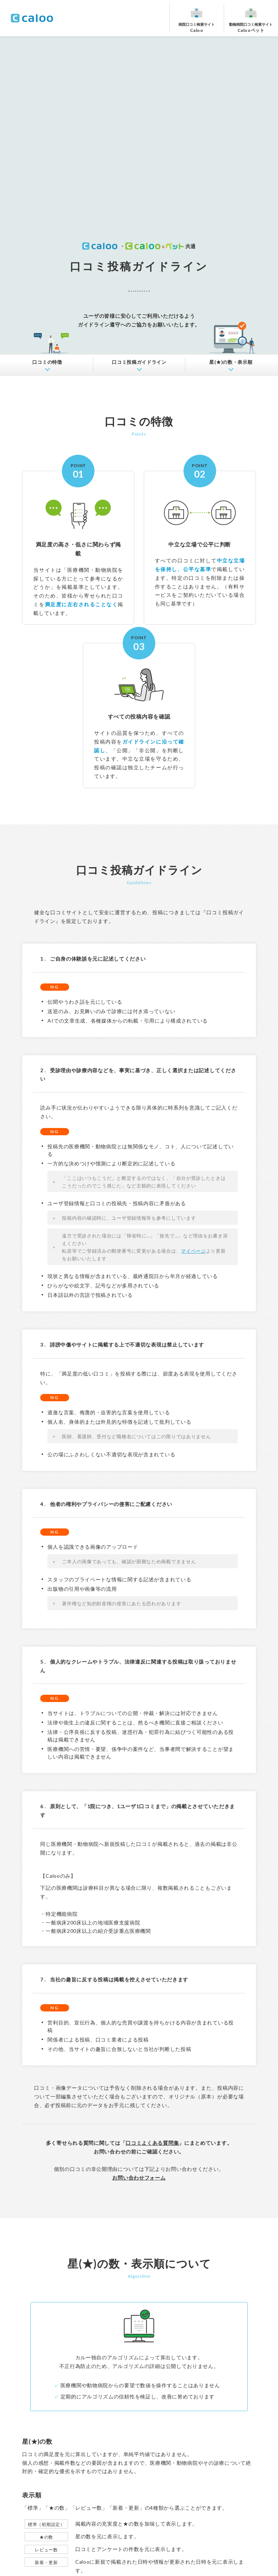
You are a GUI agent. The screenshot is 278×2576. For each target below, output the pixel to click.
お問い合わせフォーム (138, 2178)
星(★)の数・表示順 (230, 362)
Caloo (196, 27)
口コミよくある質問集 (152, 2143)
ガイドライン (139, 362)
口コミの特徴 (47, 362)
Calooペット (251, 27)
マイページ (193, 1251)
